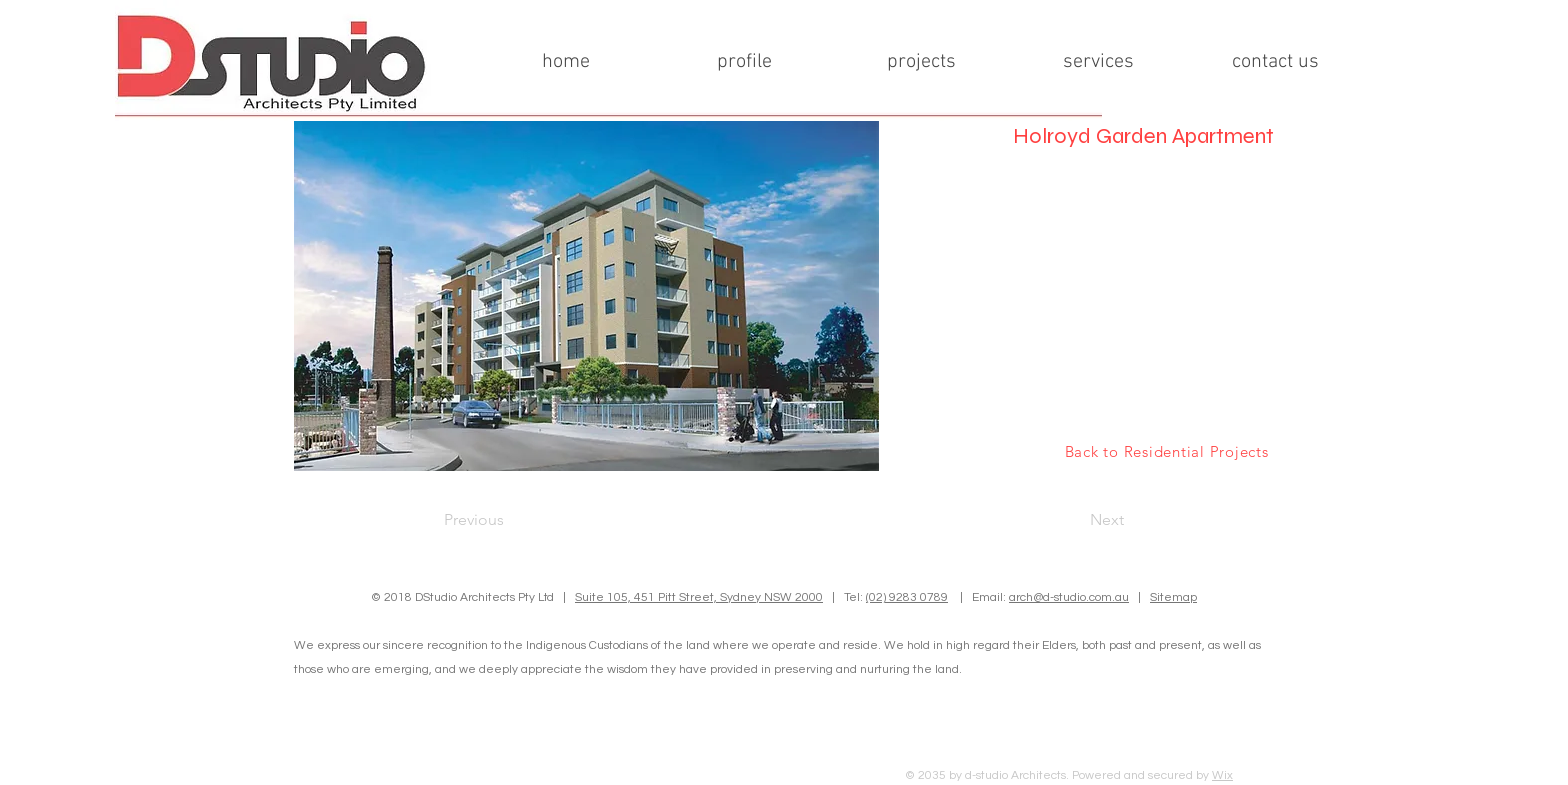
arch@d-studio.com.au (1069, 597)
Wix (1222, 775)
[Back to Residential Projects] (1166, 451)
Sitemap (1173, 597)
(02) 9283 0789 (907, 597)
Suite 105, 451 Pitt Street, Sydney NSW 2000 (699, 597)
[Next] (1074, 520)
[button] (586, 296)
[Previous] (510, 520)
